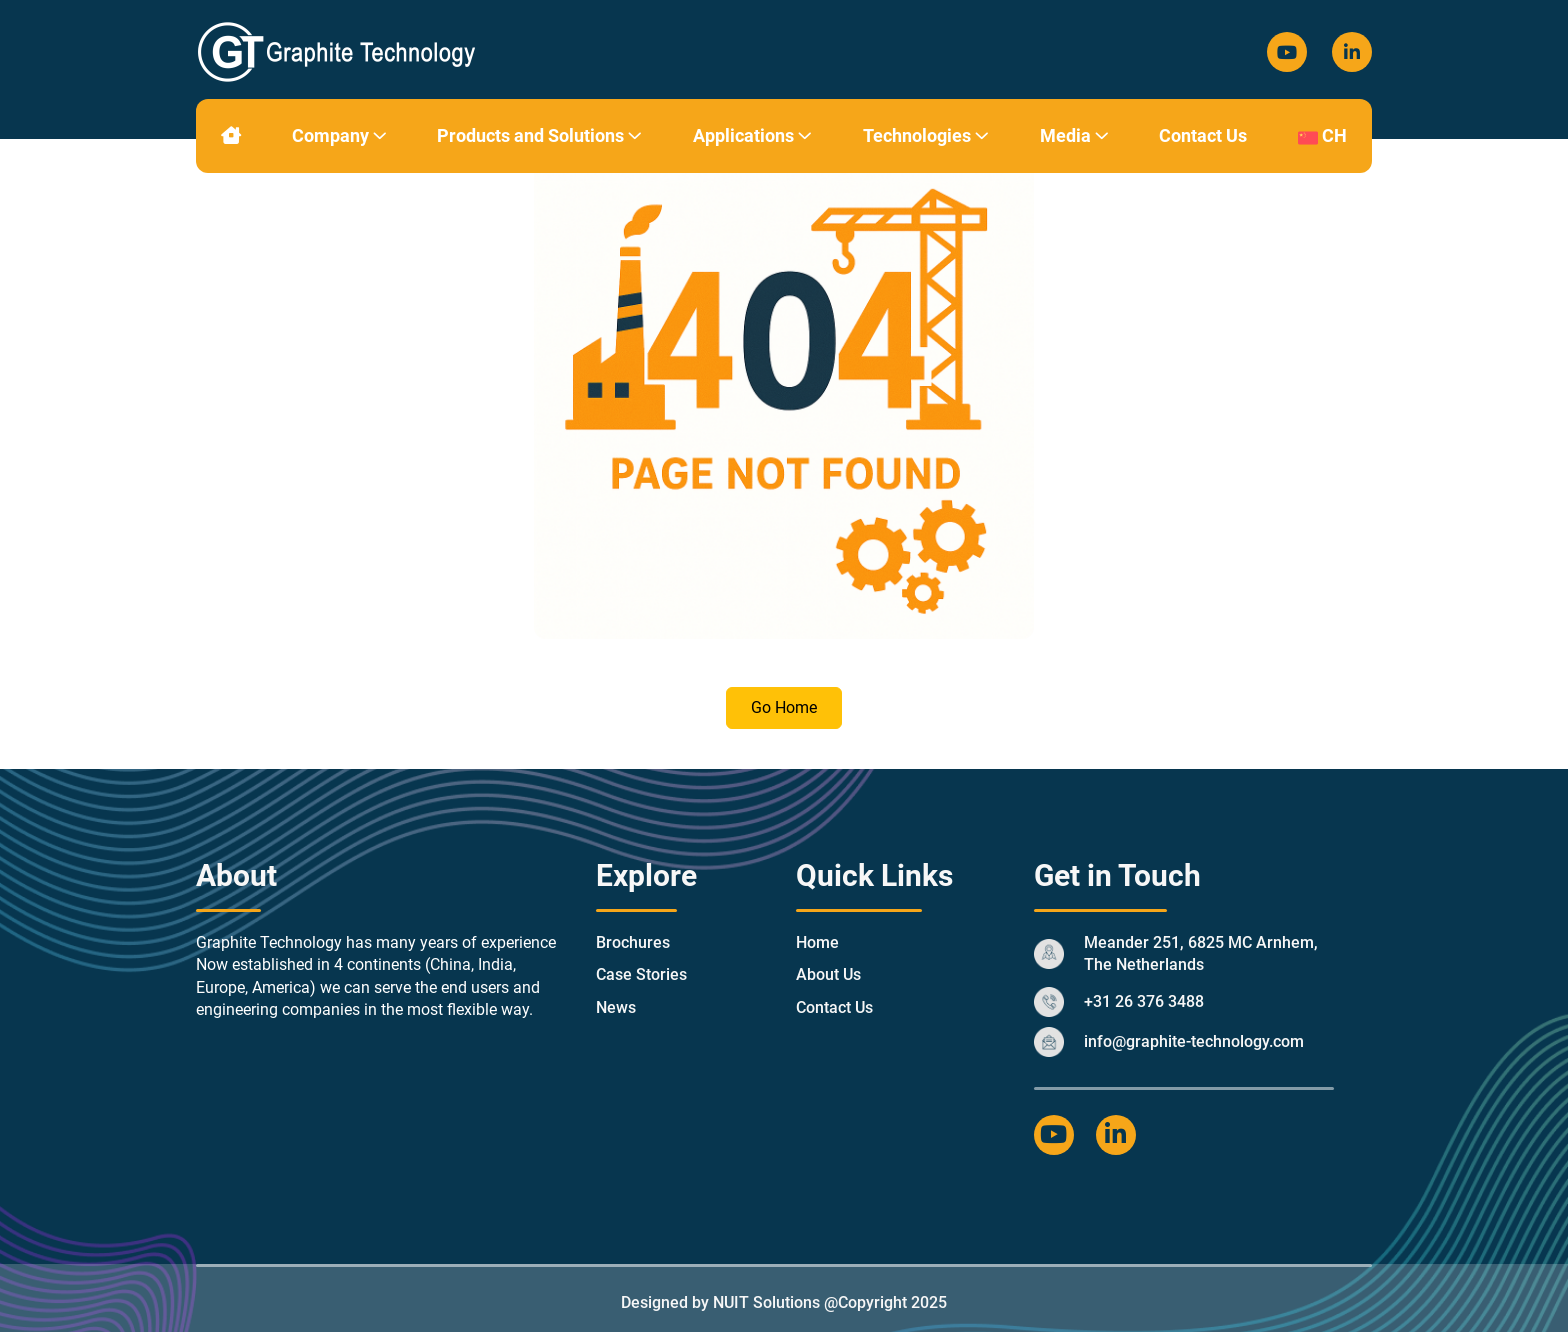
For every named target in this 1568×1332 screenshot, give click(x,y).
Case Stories (641, 974)
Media (1074, 135)
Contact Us (1203, 135)
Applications (752, 135)
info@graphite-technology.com (1194, 1041)
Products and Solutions (539, 135)
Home (817, 942)
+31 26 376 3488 (1144, 1001)
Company (339, 135)
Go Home (784, 707)
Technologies (926, 135)
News (616, 1007)
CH (1322, 135)
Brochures (633, 942)
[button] (380, 135)
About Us (828, 974)
